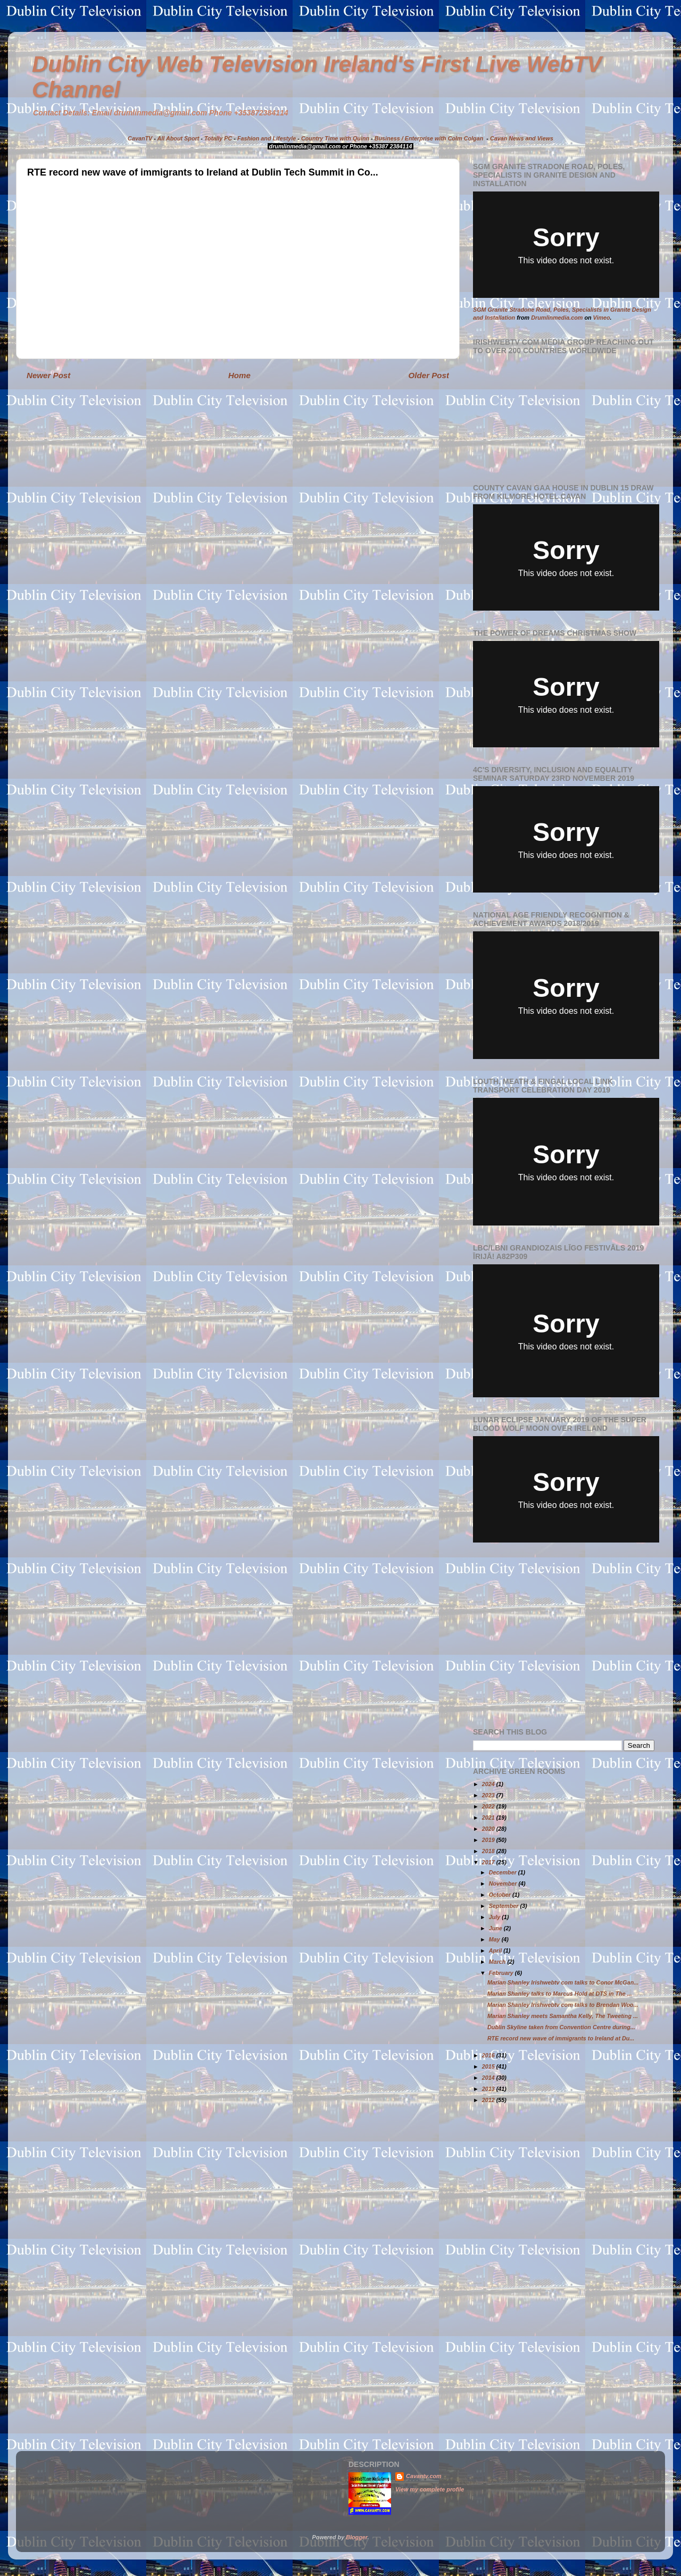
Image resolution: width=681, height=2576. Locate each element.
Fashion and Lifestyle (266, 138)
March (498, 1961)
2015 (489, 2066)
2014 (489, 2077)
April (496, 1950)
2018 (489, 1851)
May (495, 1939)
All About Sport (178, 138)
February (502, 1973)
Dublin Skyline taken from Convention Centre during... (561, 2027)
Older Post (429, 375)
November (504, 1883)
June (496, 1928)
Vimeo (601, 317)
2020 (489, 1828)
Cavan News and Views (521, 138)
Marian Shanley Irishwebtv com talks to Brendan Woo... (562, 2005)
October (500, 1894)
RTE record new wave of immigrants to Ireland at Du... (560, 2038)
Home (239, 375)
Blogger (356, 2537)
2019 (489, 1840)
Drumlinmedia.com (557, 317)
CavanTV (140, 138)
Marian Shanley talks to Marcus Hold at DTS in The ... (559, 1993)
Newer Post (48, 375)
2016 (489, 2055)
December (503, 1872)
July (495, 1917)
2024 (489, 1784)
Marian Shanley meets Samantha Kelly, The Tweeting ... (562, 2016)
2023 (489, 1795)
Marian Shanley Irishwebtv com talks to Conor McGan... (562, 1982)
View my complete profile (429, 2489)
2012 (489, 2100)
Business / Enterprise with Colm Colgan (429, 138)
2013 (489, 2089)
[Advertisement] (562, 1635)
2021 (489, 1817)
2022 (489, 1806)
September (504, 1906)
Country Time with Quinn (335, 138)
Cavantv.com (424, 2476)
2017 (489, 1862)
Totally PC (218, 138)
